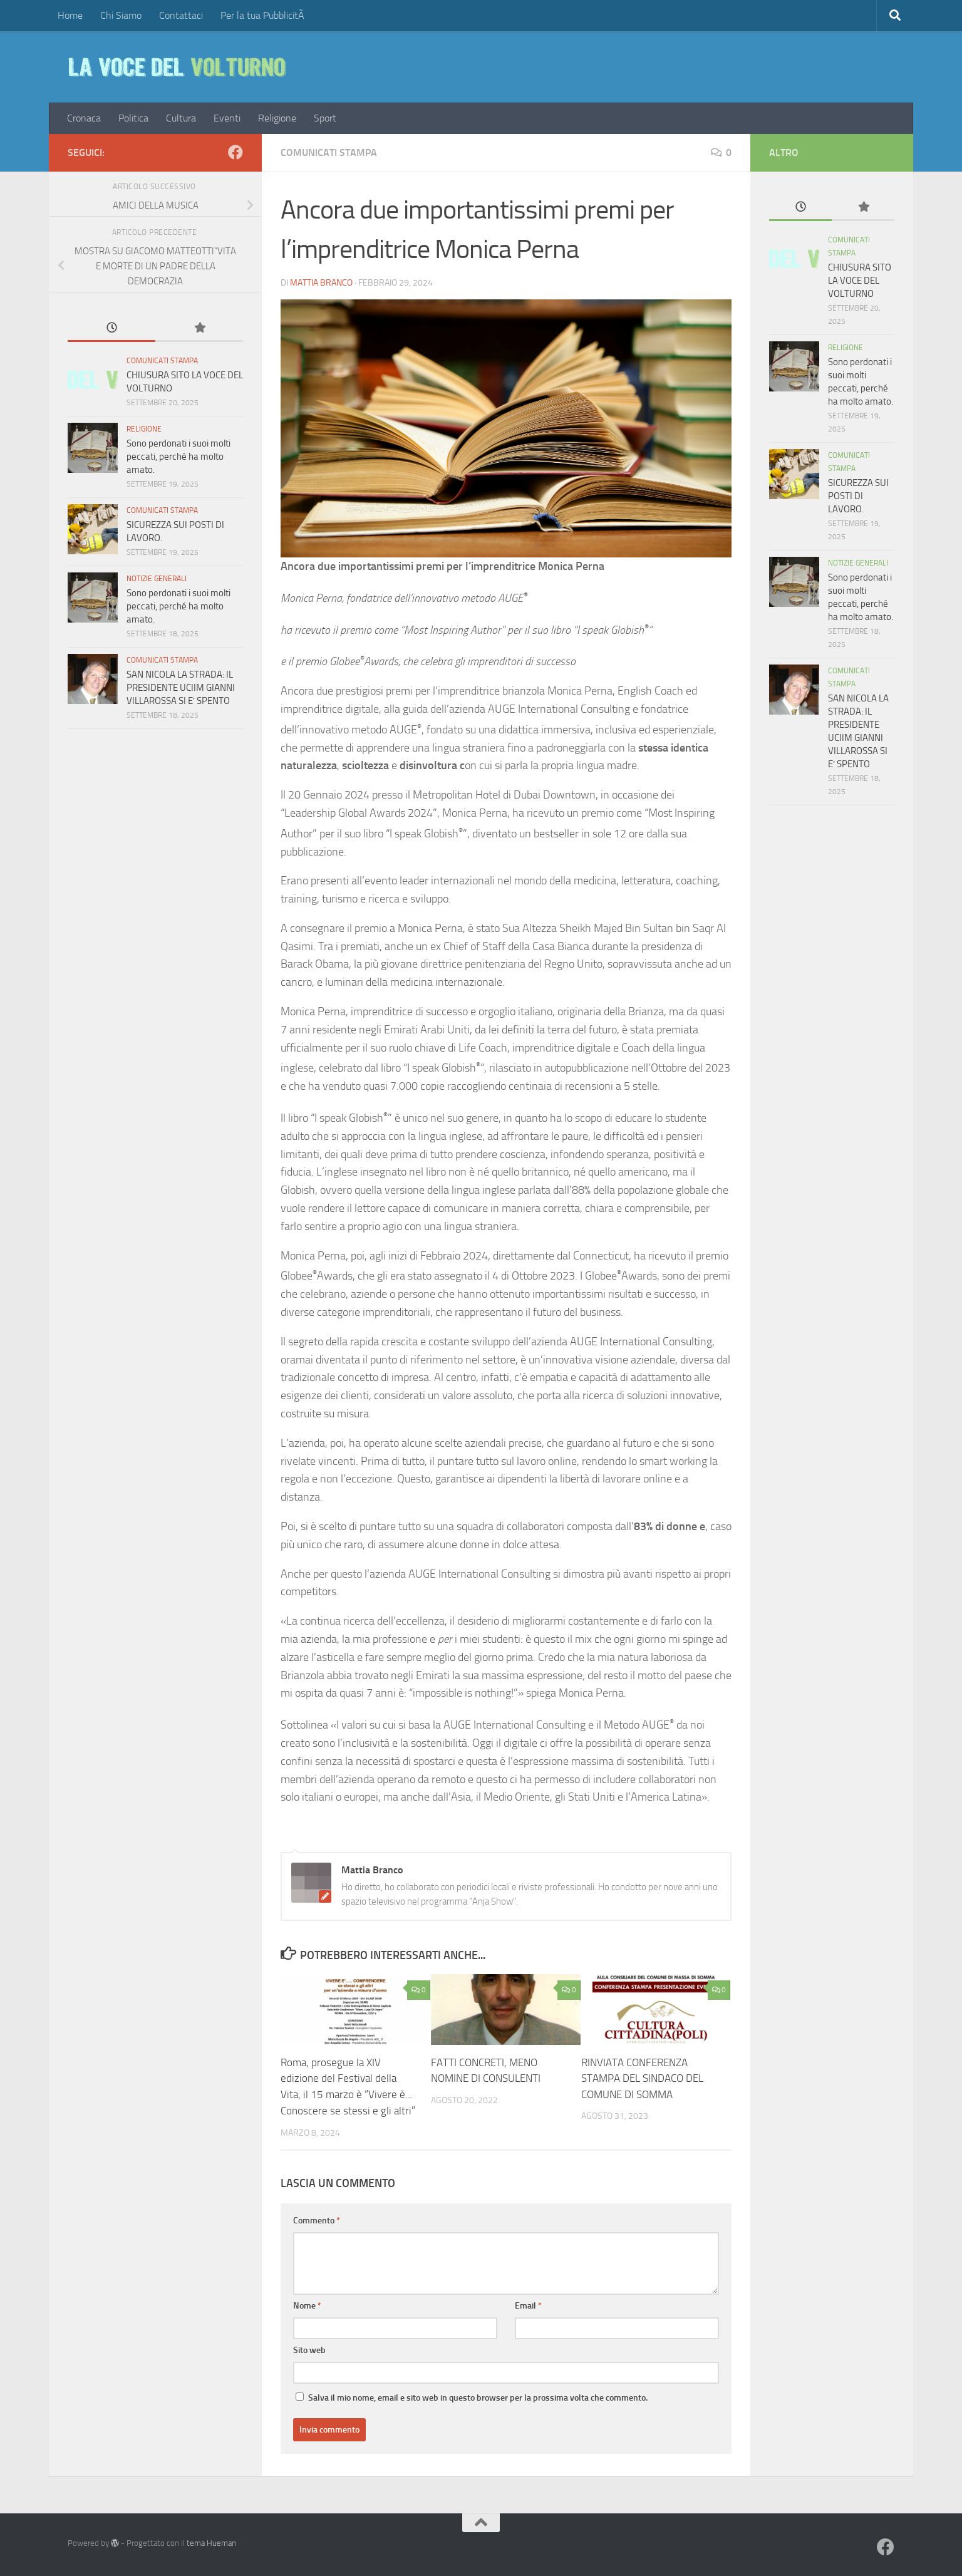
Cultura (181, 118)
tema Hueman (211, 2542)
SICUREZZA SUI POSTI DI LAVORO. (858, 496)
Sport (325, 118)
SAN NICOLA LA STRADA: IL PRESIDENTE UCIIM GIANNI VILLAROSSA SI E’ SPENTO (181, 687)
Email (528, 2305)
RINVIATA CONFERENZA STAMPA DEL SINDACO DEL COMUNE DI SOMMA (642, 2078)
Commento (316, 2220)
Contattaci (181, 15)
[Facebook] (235, 152)
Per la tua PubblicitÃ (263, 15)
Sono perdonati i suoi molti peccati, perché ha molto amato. (178, 456)
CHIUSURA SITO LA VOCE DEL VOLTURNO (859, 280)
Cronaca (84, 118)
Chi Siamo (121, 15)
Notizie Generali (157, 578)
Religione (277, 118)
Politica (133, 118)
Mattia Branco (321, 282)
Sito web (309, 2349)
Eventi (227, 118)
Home (70, 15)
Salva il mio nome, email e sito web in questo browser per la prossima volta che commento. (478, 2397)
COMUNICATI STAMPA (329, 152)
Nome (307, 2305)
